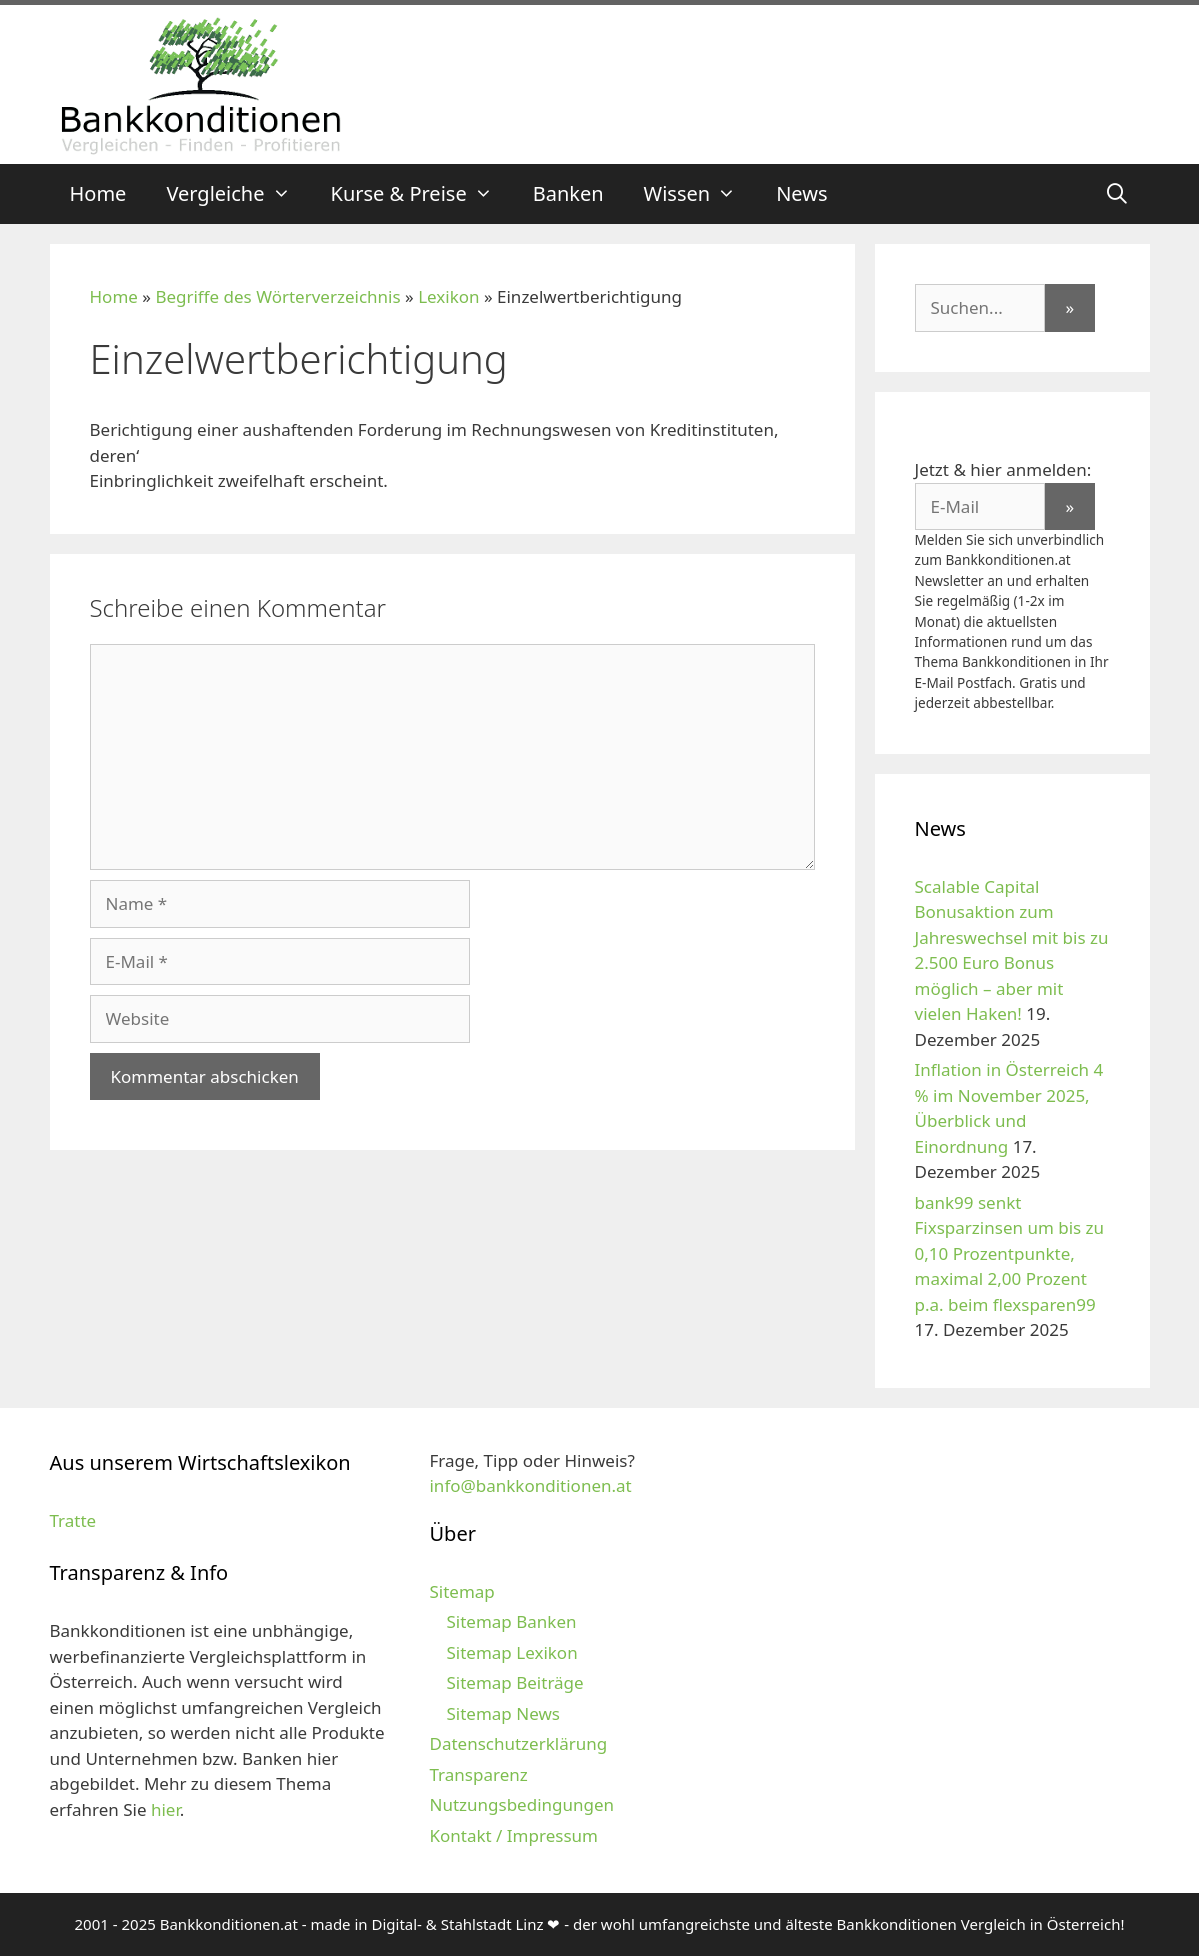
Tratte (73, 1520)
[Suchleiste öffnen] (1117, 194)
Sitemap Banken (511, 1621)
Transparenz (478, 1774)
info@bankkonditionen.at (530, 1485)
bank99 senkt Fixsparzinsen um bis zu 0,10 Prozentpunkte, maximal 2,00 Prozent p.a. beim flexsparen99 (1010, 1253)
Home (98, 193)
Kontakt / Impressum (513, 1835)
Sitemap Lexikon (511, 1652)
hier (165, 1809)
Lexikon (448, 296)
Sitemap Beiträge (514, 1682)
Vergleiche (238, 194)
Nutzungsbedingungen (521, 1804)
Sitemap (461, 1591)
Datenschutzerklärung (518, 1743)
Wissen (700, 194)
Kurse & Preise (422, 194)
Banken (568, 193)
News (801, 193)
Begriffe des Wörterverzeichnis (277, 296)
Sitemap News (502, 1713)
